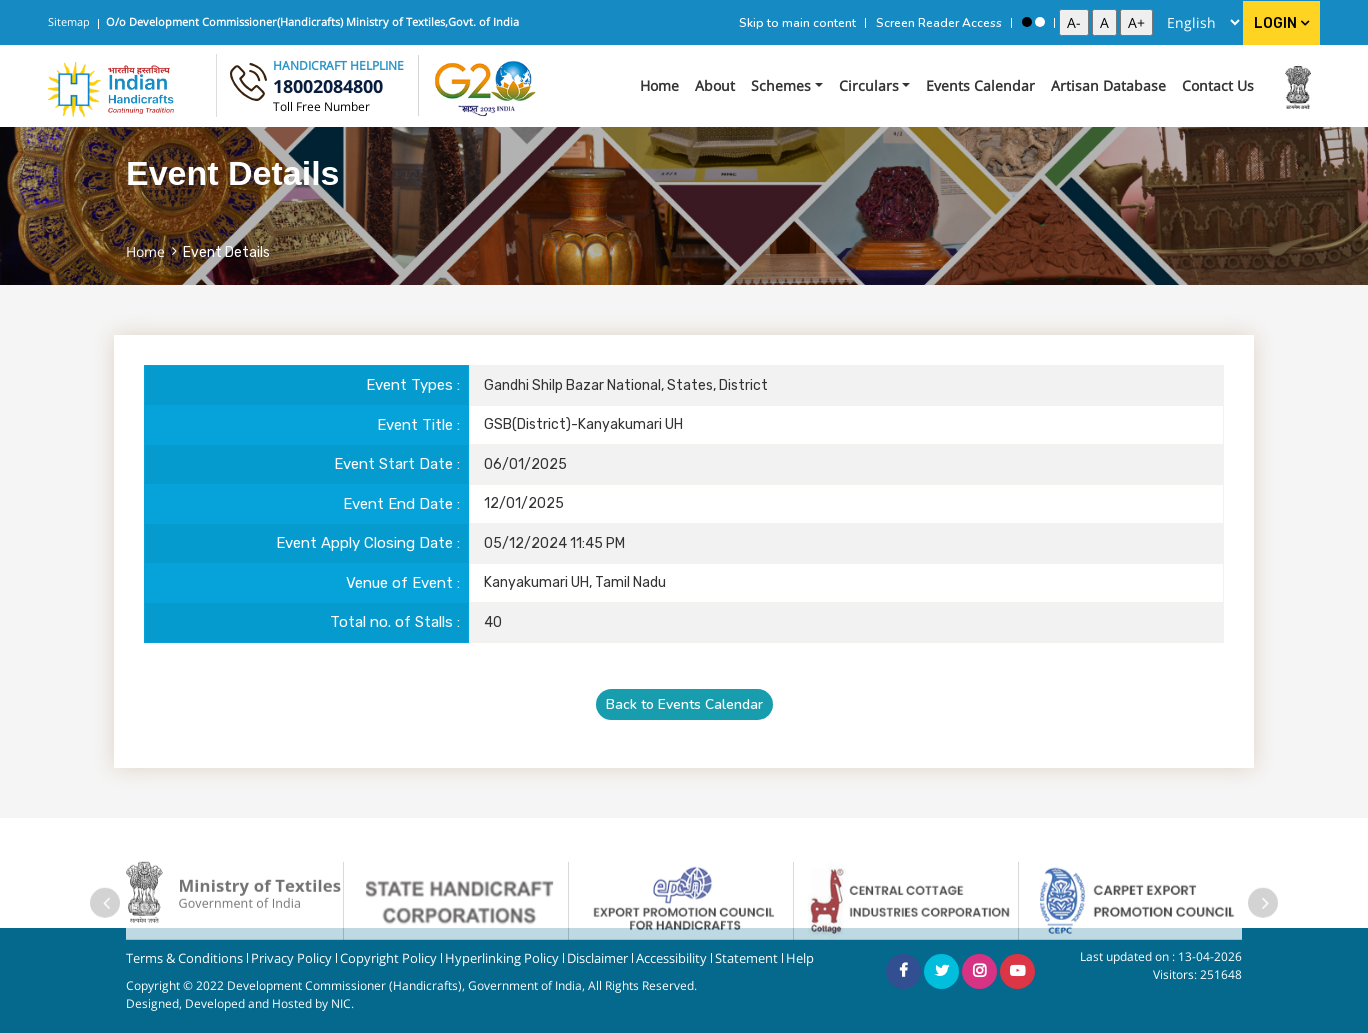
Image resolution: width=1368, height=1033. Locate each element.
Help (800, 958)
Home (659, 85)
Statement (746, 958)
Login (1281, 23)
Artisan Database (1108, 85)
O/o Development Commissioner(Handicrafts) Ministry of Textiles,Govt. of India (312, 21)
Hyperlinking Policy (502, 958)
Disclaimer (597, 958)
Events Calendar (980, 85)
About (715, 85)
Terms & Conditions (184, 958)
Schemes (781, 85)
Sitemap (69, 21)
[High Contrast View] (1027, 22)
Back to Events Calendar (684, 704)
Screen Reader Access (939, 23)
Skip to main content (797, 23)
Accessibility (671, 958)
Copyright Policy (388, 958)
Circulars (869, 85)
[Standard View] (1040, 22)
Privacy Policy (291, 958)
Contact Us (1218, 85)
